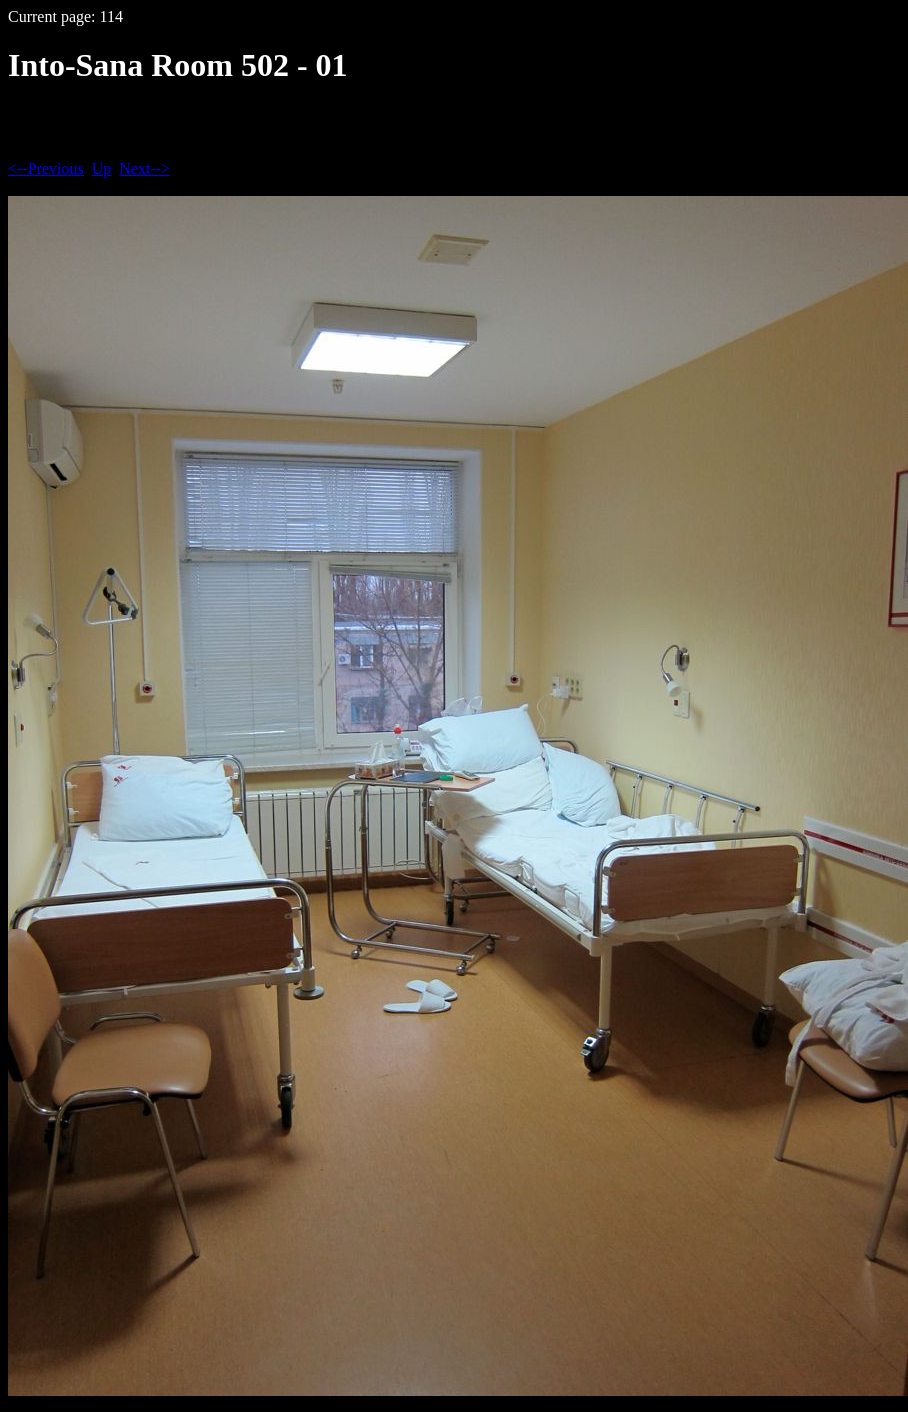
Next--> (144, 168)
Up (102, 168)
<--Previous (46, 168)
